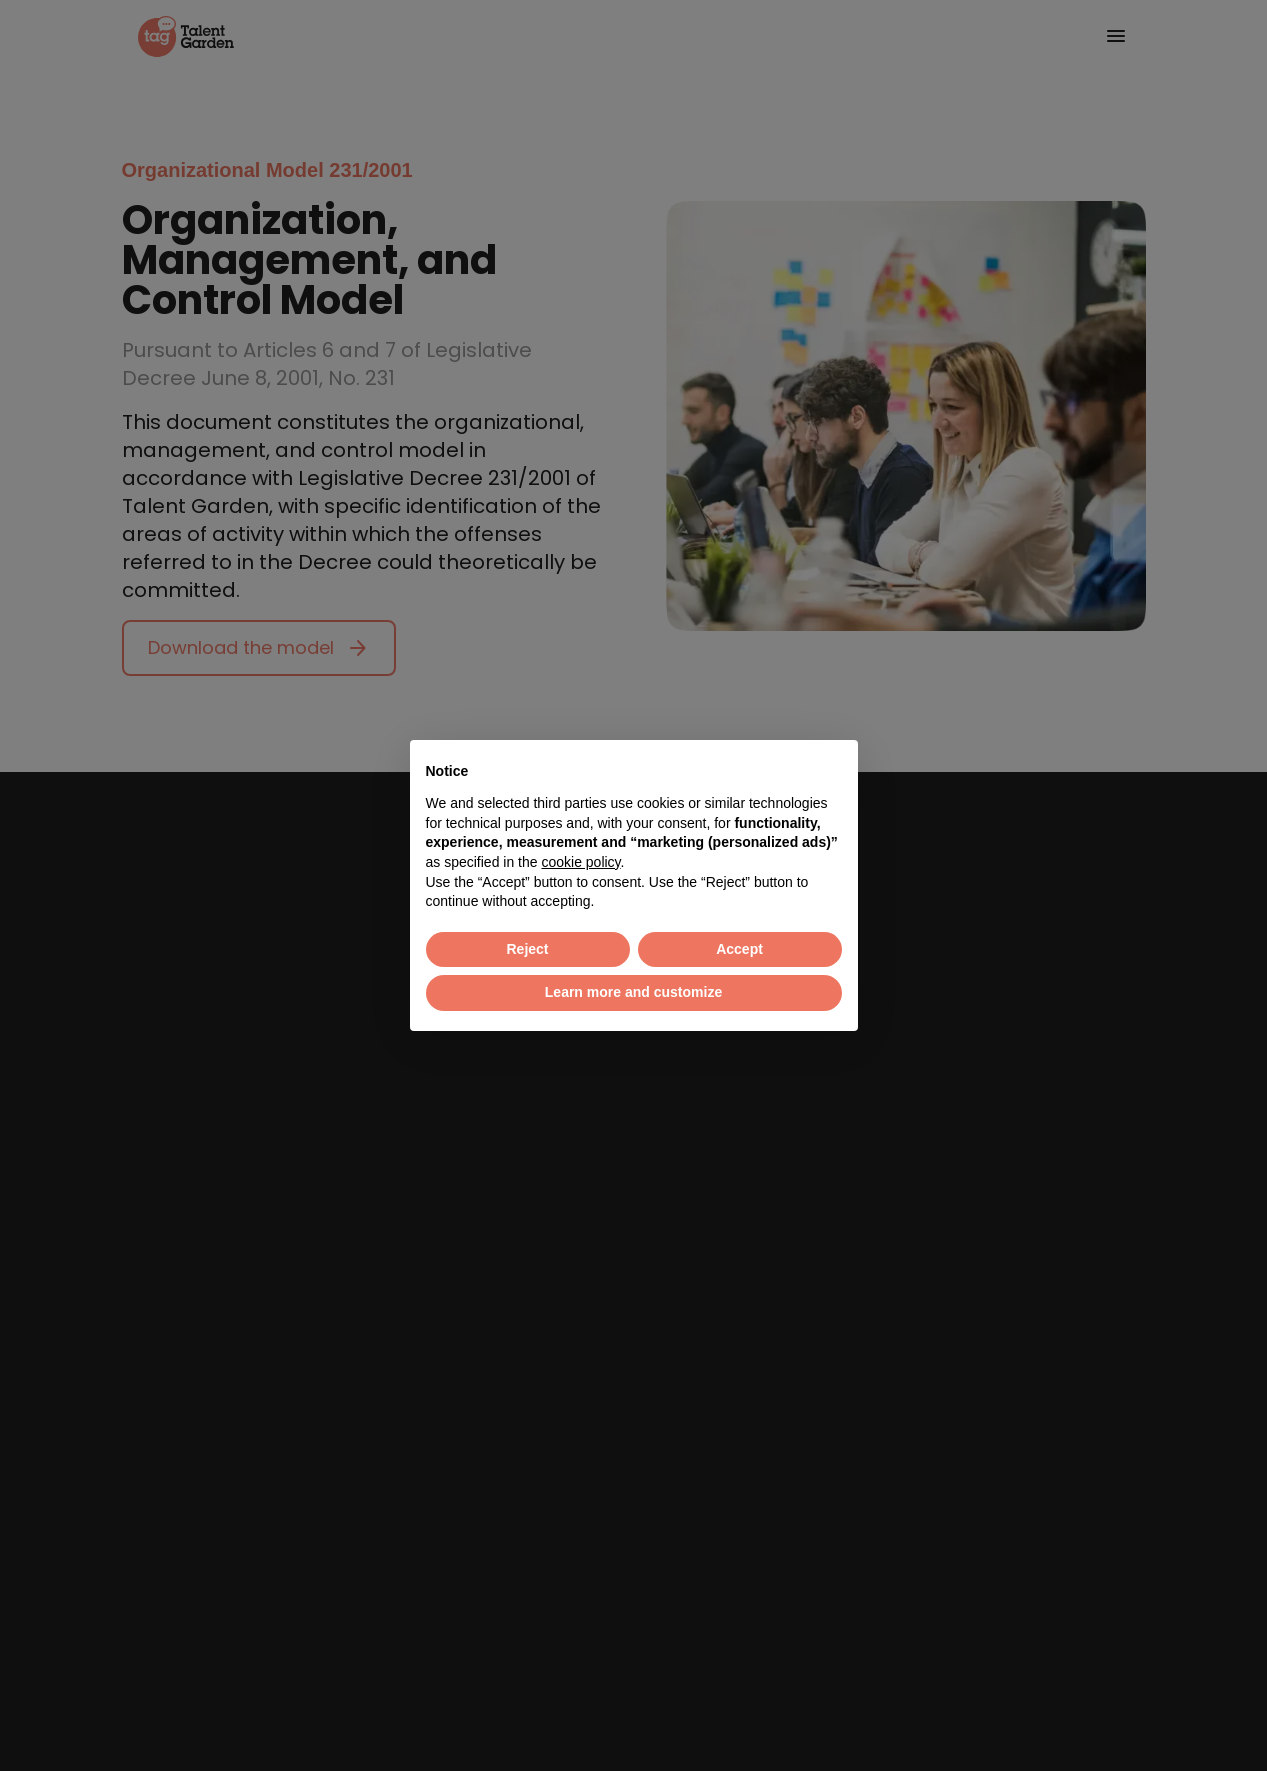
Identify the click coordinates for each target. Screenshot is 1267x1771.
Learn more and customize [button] (633, 992)
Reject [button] (527, 949)
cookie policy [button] (580, 862)
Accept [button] (739, 949)
